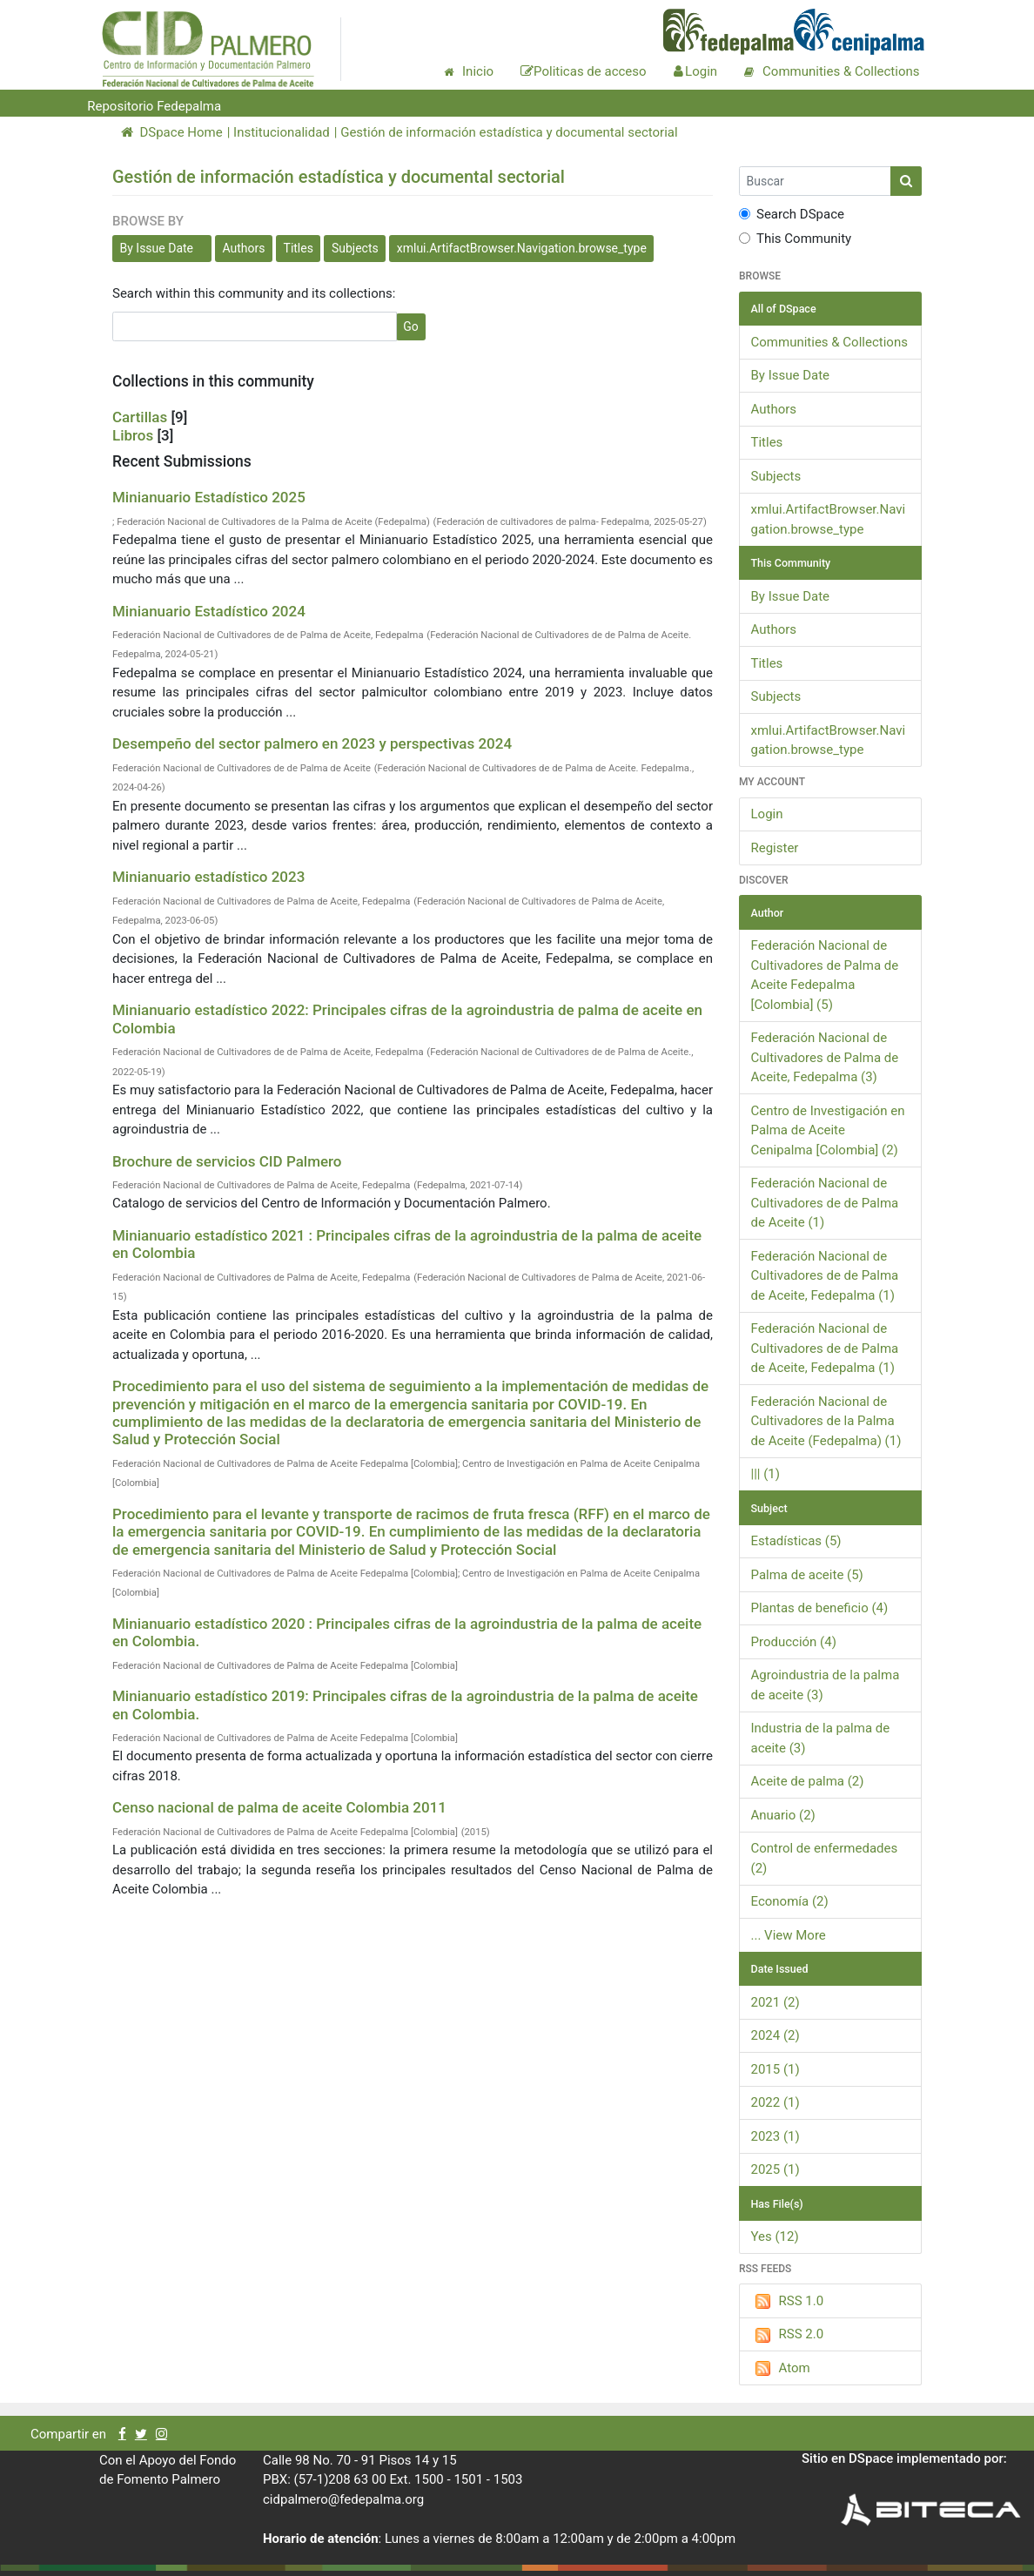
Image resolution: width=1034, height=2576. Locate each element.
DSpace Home (172, 132)
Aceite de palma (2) (807, 1781)
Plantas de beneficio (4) (820, 1608)
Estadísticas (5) (796, 1541)
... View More (788, 1935)
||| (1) (766, 1474)
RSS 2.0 (787, 2335)
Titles (298, 248)
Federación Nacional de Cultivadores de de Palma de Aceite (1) (825, 1202)
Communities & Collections (829, 342)
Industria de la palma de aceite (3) (820, 1738)
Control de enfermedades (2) (824, 1858)
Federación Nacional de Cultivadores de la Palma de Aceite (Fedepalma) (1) (826, 1421)
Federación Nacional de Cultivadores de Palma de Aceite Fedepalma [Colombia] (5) (825, 975)
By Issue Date (157, 248)
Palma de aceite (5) (807, 1575)
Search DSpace (791, 214)
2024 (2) (775, 2035)
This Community (795, 238)
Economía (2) (790, 1901)
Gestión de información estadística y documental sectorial (508, 132)
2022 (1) (775, 2102)
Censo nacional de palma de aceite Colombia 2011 (279, 1807)
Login (767, 814)
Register (775, 848)
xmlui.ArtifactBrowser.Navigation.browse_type (522, 248)
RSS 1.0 (787, 2301)
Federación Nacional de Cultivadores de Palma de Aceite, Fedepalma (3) (825, 1057)
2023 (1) (775, 2136)
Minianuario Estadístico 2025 (209, 497)
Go (411, 326)
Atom (780, 2369)
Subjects (355, 248)
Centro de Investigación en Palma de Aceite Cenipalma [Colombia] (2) (828, 1130)
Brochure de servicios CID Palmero (227, 1161)
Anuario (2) (783, 1815)
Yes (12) (775, 2236)
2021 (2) (775, 2002)
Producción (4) (793, 1642)
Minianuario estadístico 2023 (208, 876)
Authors (244, 248)
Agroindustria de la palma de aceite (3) (825, 1685)
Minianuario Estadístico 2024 (209, 611)
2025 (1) (775, 2169)
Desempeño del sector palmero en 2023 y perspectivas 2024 (312, 743)
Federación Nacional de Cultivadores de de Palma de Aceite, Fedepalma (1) (825, 1275)
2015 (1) (775, 2069)
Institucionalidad (281, 132)
